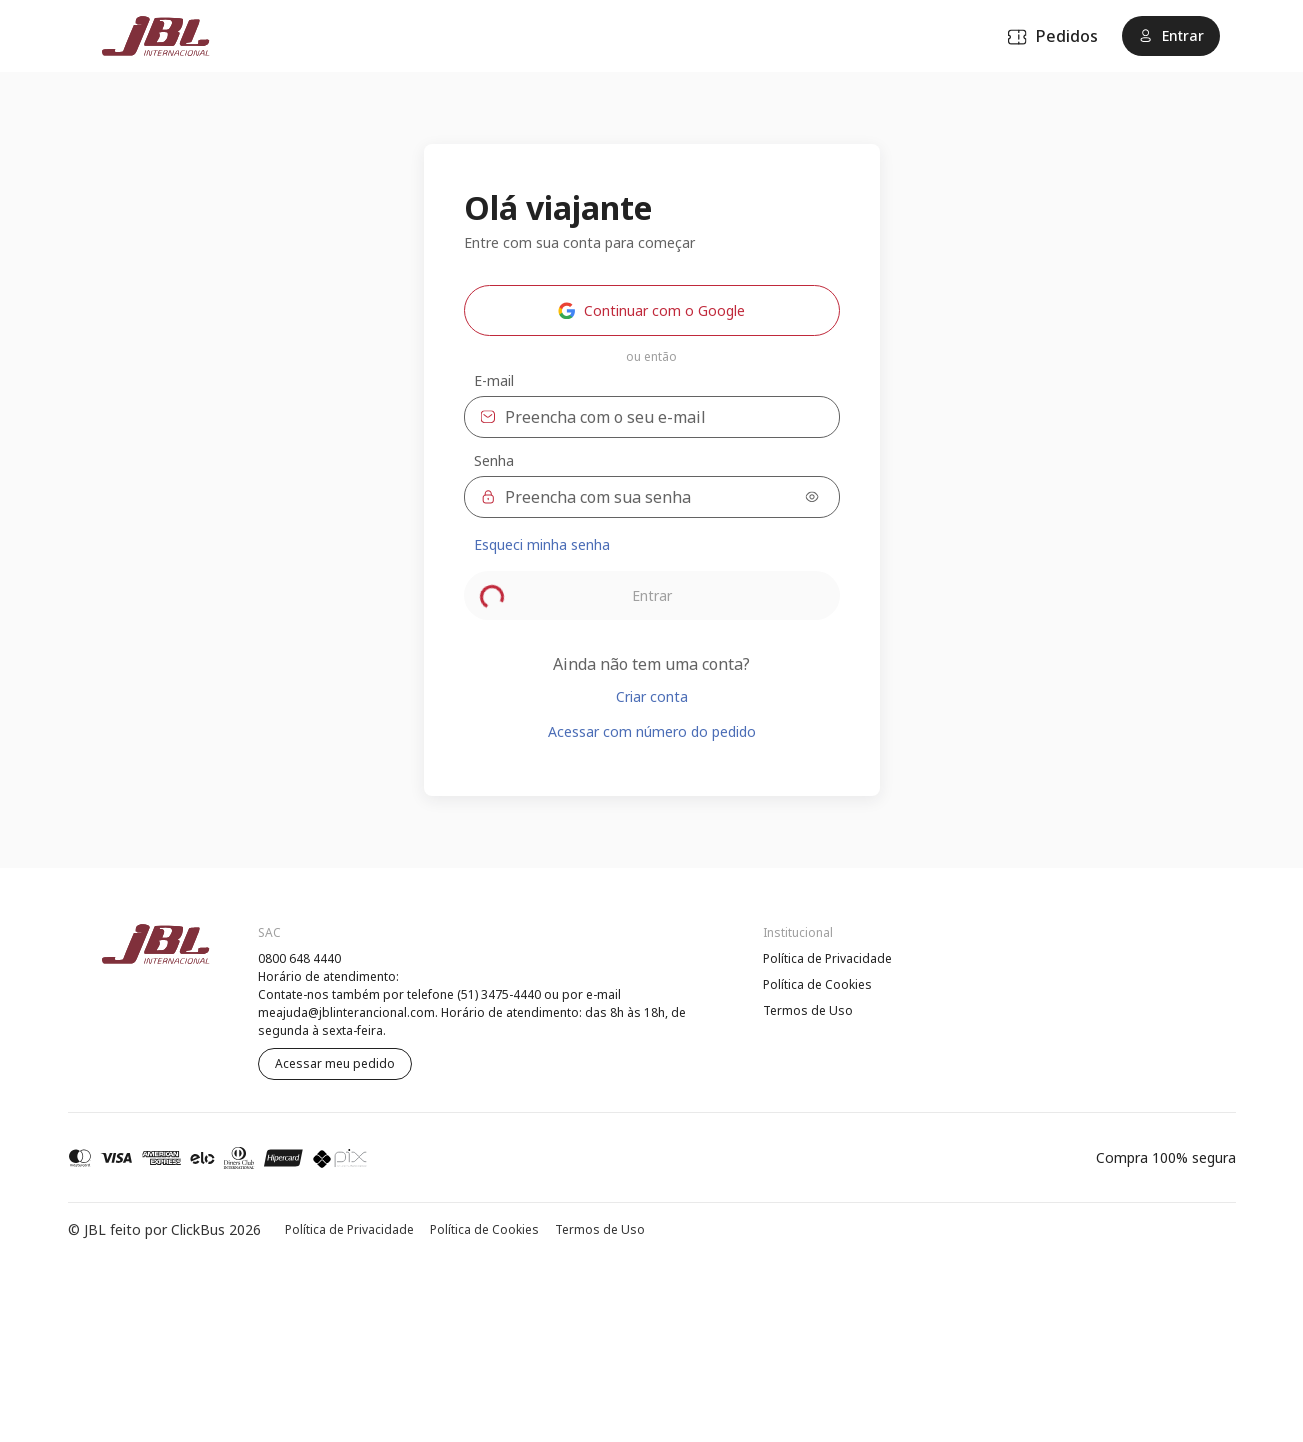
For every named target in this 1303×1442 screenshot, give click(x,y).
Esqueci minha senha (542, 544)
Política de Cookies (817, 984)
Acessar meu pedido (335, 1063)
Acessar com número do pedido (652, 731)
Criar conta (652, 696)
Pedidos (1052, 36)
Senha (494, 461)
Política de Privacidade (827, 958)
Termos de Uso (808, 1010)
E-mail (494, 381)
